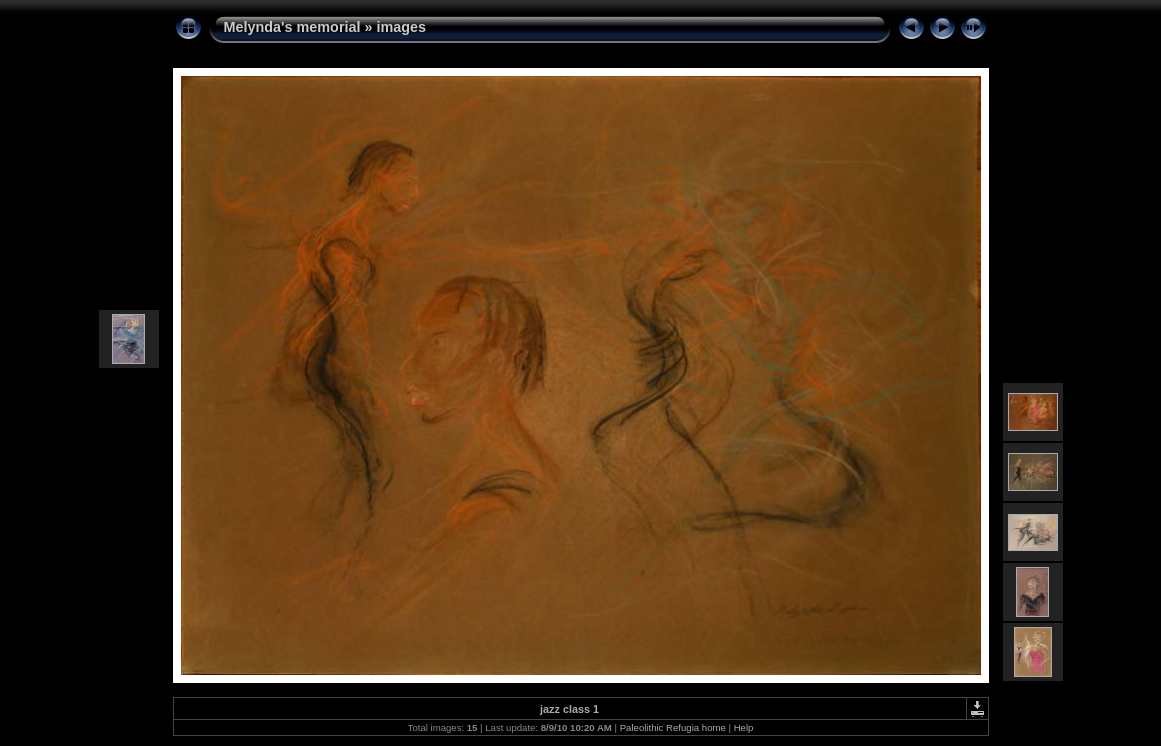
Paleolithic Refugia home (673, 727)
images (402, 27)
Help (744, 727)
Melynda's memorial (292, 27)
